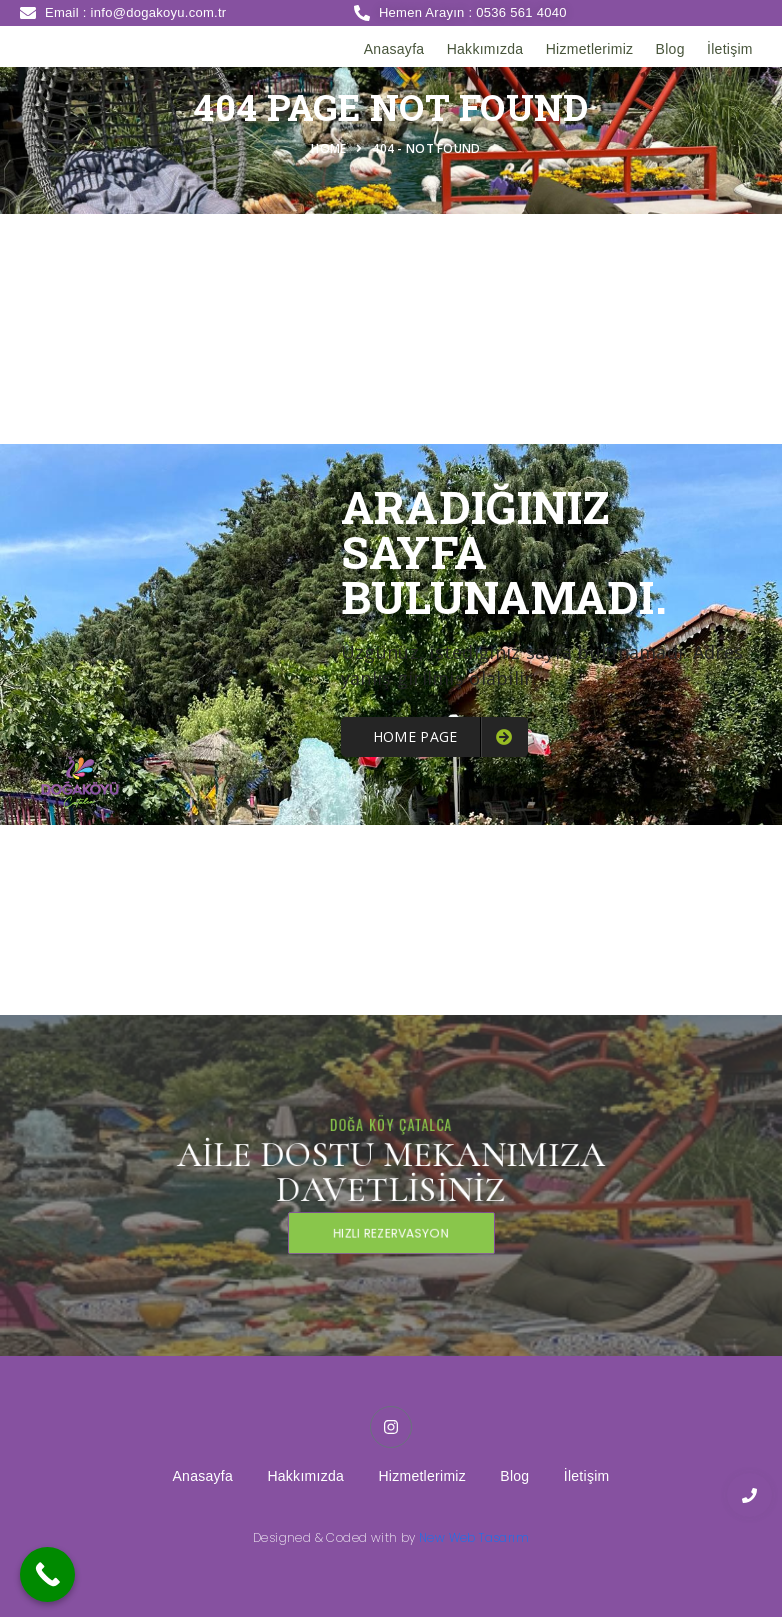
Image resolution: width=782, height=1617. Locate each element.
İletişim (730, 49)
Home (332, 148)
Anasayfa (394, 49)
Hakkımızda (485, 49)
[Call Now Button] (47, 1574)
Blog (670, 49)
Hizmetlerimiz (590, 49)
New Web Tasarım (474, 1537)
